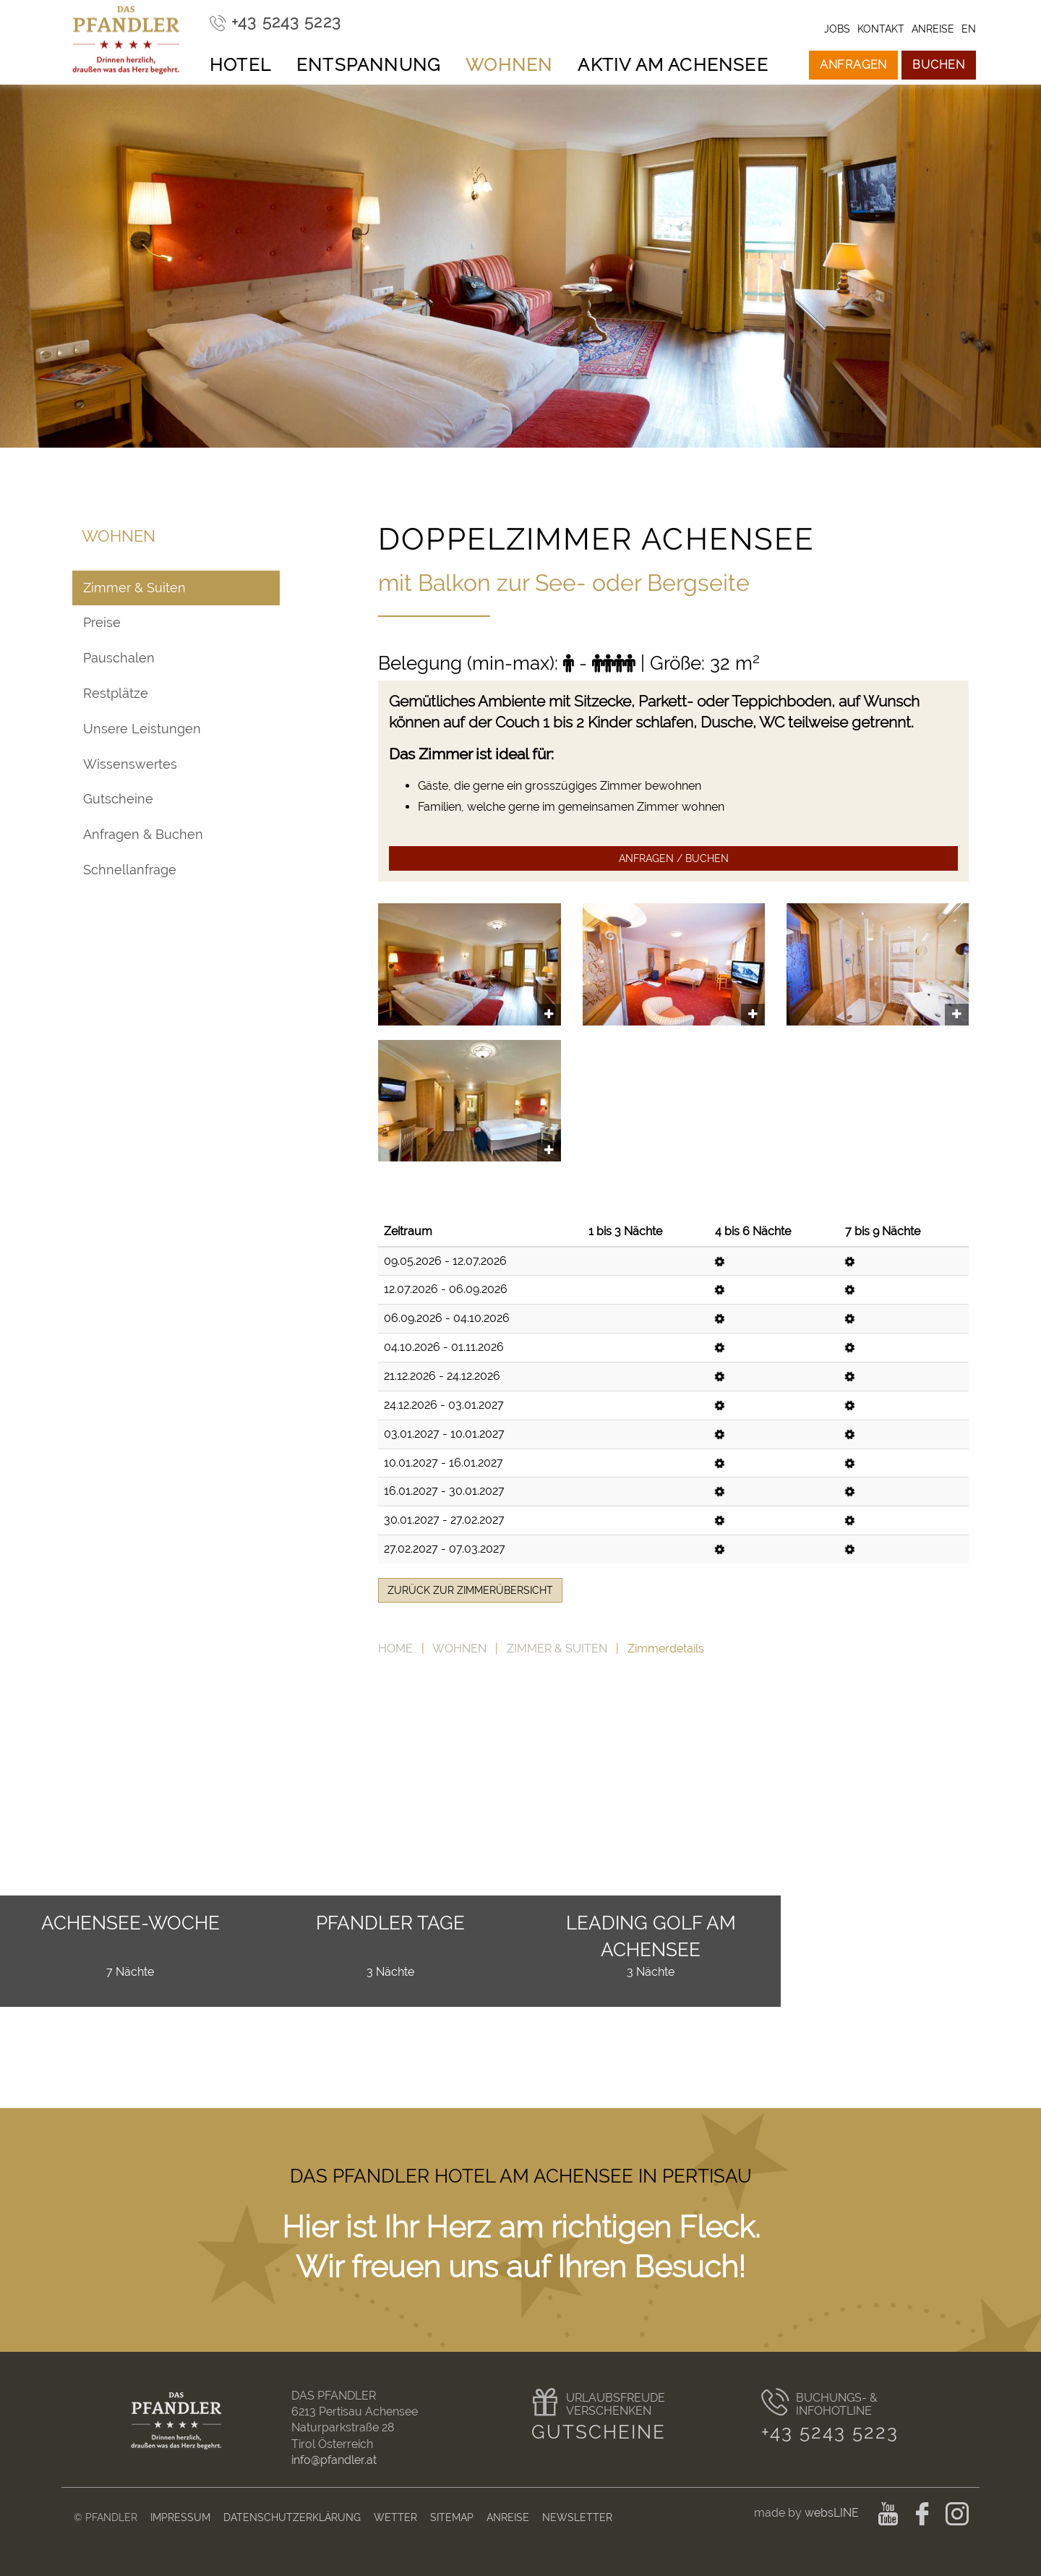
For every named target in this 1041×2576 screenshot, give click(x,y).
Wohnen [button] (509, 64)
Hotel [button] (240, 64)
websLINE (833, 2513)
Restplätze (115, 693)
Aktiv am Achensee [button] (673, 64)
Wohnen (459, 1648)
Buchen (938, 65)
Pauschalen (119, 657)
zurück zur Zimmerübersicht (470, 1590)
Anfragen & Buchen (143, 834)
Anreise (508, 2517)
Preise (102, 622)
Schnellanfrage (129, 869)
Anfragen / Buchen (674, 858)
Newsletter (577, 2517)
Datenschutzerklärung (292, 2517)
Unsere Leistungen (142, 728)
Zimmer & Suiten (557, 1648)
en (968, 28)
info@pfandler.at (334, 2460)
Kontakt (880, 28)
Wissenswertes (130, 764)
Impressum (180, 2517)
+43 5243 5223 (830, 2432)
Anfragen (853, 65)
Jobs (837, 28)
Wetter (395, 2517)
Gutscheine (118, 798)
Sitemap (452, 2517)
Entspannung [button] (368, 64)
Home (395, 1648)
